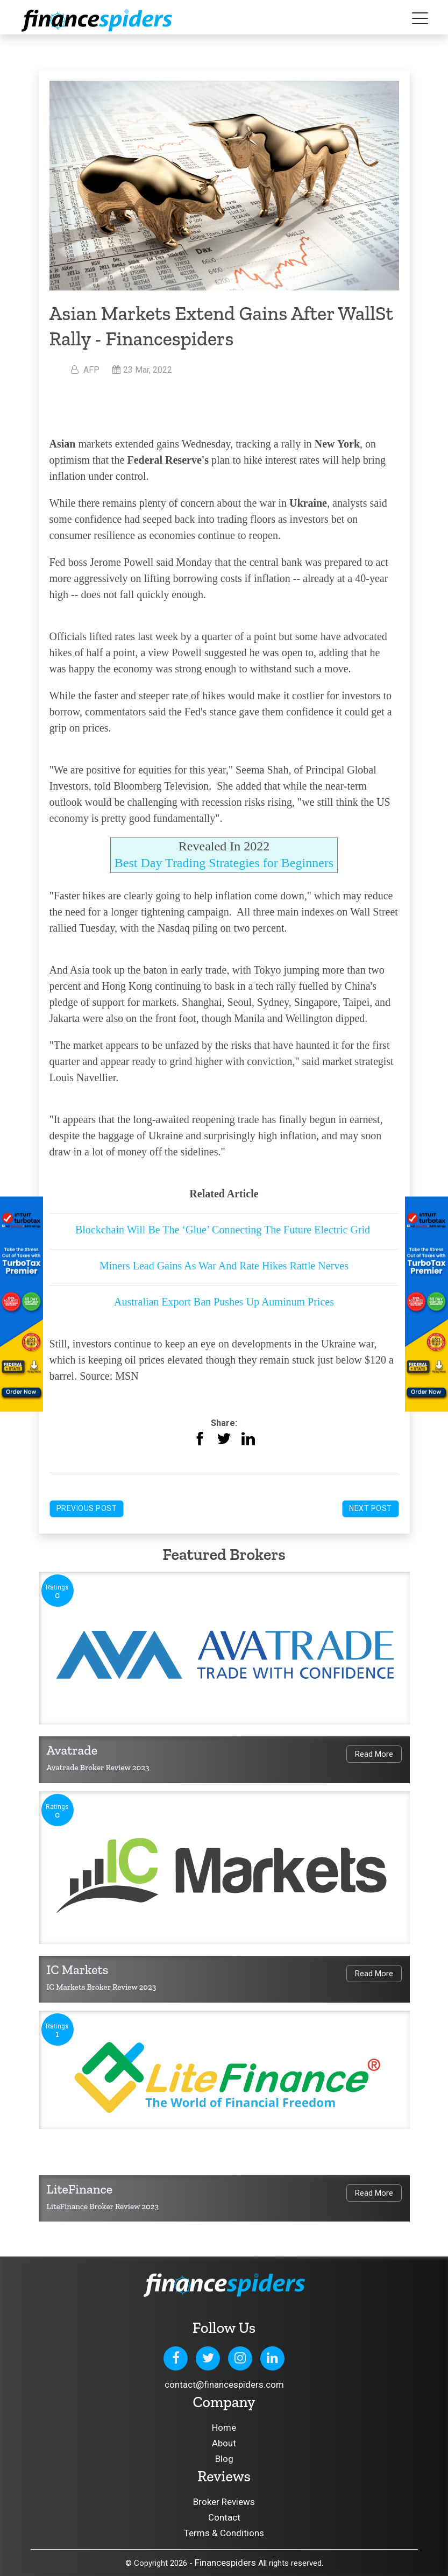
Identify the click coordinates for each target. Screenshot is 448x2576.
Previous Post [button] (86, 1508)
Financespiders (225, 2562)
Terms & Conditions (224, 2533)
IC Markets (78, 1969)
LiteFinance (80, 2189)
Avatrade (72, 1750)
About (224, 2443)
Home (224, 2427)
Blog (224, 2458)
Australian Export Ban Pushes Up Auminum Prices (224, 1302)
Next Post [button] (370, 1508)
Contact (224, 2517)
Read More (374, 1754)
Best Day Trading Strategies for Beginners (224, 863)
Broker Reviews (224, 2501)
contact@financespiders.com (224, 2384)
